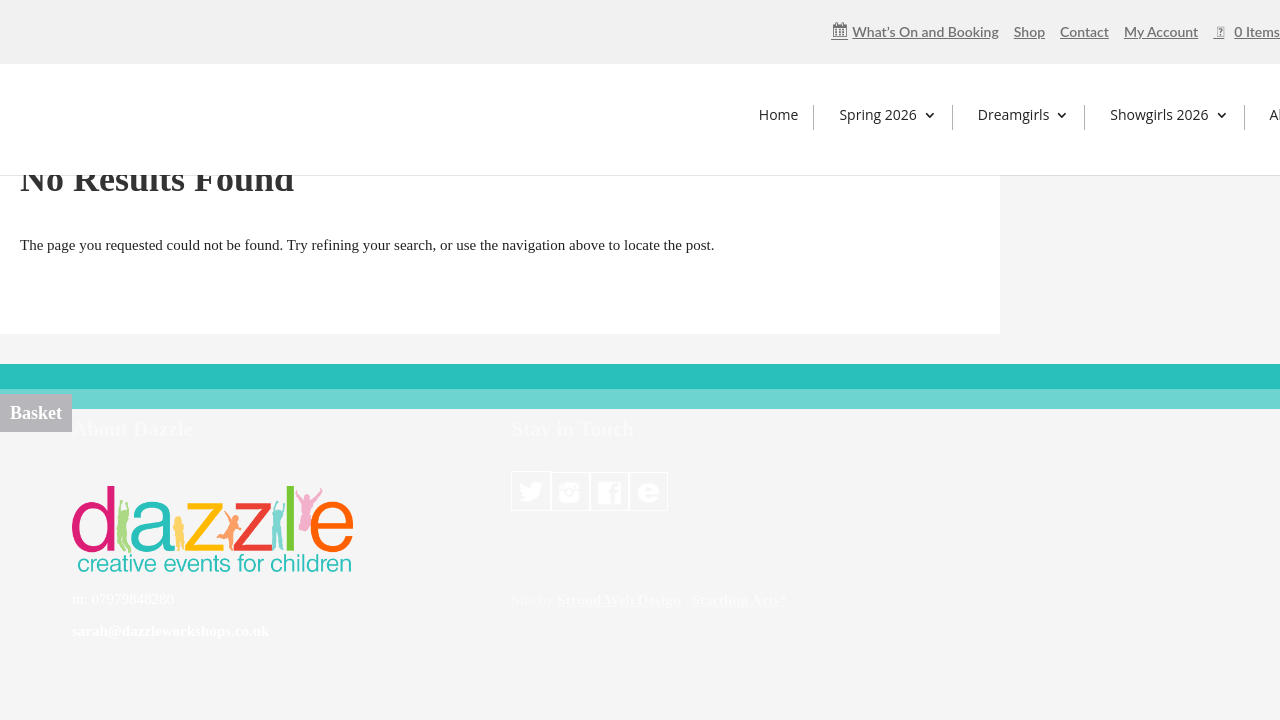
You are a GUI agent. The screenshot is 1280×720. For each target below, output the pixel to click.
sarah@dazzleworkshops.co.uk (170, 631)
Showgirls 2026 (1159, 114)
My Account (1161, 32)
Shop (1029, 32)
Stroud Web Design (619, 600)
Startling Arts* (738, 600)
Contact (1084, 32)
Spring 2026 (877, 114)
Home (779, 114)
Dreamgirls (1014, 114)
